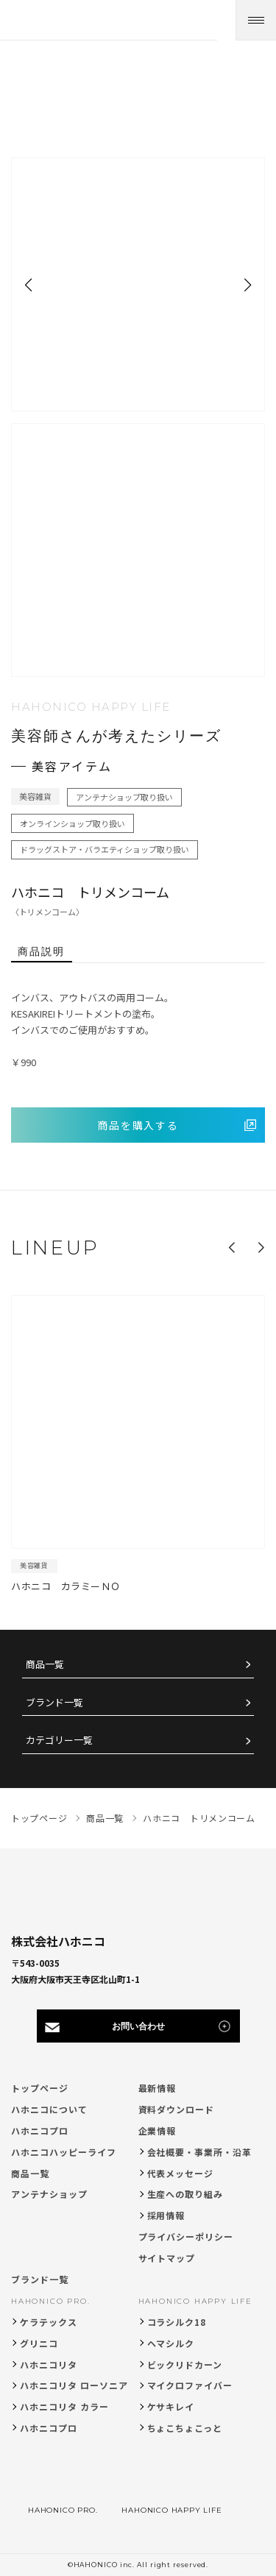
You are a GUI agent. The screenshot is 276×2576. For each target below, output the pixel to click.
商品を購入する (138, 1125)
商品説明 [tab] (41, 951)
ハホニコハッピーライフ (63, 2152)
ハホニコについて (49, 2109)
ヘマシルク (171, 2343)
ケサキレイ (171, 2406)
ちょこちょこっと (185, 2427)
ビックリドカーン (185, 2364)
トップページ (39, 2088)
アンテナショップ (49, 2194)
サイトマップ (167, 2258)
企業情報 (157, 2130)
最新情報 (157, 2088)
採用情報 (166, 2215)
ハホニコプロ (39, 2130)
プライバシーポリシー (186, 2236)
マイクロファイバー (190, 2385)
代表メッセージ (180, 2173)
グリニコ (39, 2343)
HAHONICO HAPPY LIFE (195, 2301)
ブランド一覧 (54, 1703)
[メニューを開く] (256, 20)
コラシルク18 (177, 2322)
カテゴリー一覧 (59, 1740)
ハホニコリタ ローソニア (74, 2385)
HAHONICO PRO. (50, 2301)
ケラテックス (48, 2322)
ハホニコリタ (48, 2364)
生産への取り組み (185, 2194)
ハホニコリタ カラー (64, 2406)
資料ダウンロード (176, 2109)
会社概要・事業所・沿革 (199, 2152)
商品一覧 (45, 1664)
